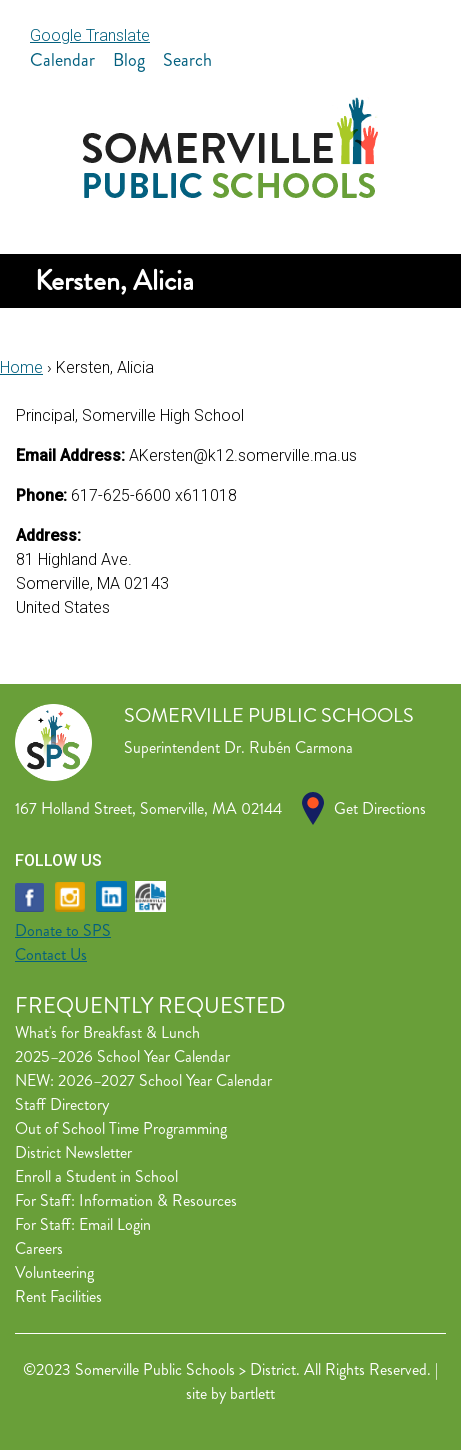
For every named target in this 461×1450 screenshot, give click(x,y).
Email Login (115, 1224)
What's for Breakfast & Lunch (107, 1032)
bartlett (252, 1393)
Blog (129, 60)
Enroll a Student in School (96, 1176)
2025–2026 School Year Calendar (122, 1056)
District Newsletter (73, 1152)
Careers (39, 1248)
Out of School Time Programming (121, 1128)
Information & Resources (158, 1200)
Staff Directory (62, 1104)
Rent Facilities (58, 1296)
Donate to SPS (63, 930)
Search (187, 60)
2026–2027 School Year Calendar (165, 1080)
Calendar (62, 60)
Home (21, 367)
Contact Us (51, 954)
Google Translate (90, 35)
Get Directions (380, 808)
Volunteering (54, 1272)
